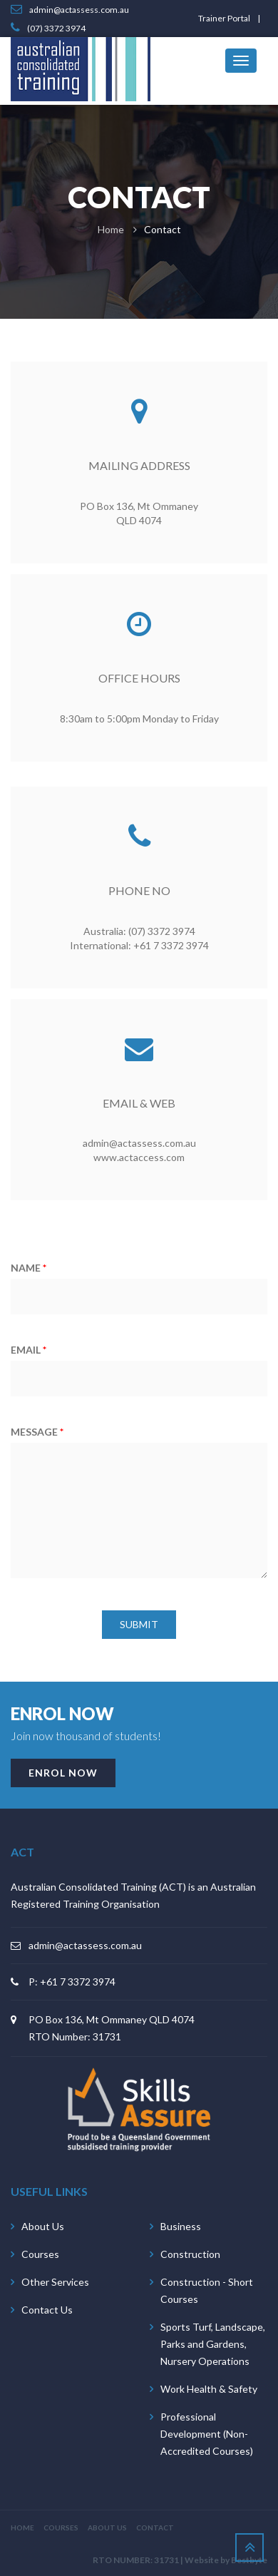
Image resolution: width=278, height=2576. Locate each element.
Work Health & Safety (208, 2389)
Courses (40, 2254)
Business (180, 2226)
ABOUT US (107, 2527)
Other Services (55, 2282)
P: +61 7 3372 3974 (72, 1982)
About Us (42, 2226)
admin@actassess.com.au (85, 1945)
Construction (190, 2254)
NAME (28, 1268)
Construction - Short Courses (206, 2290)
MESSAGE (37, 1432)
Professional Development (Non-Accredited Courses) (206, 2434)
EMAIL (28, 1350)
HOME (22, 2527)
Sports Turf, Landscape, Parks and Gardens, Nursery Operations (212, 2344)
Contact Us (47, 2310)
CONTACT (155, 2527)
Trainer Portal (224, 18)
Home (111, 229)
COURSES (60, 2527)
